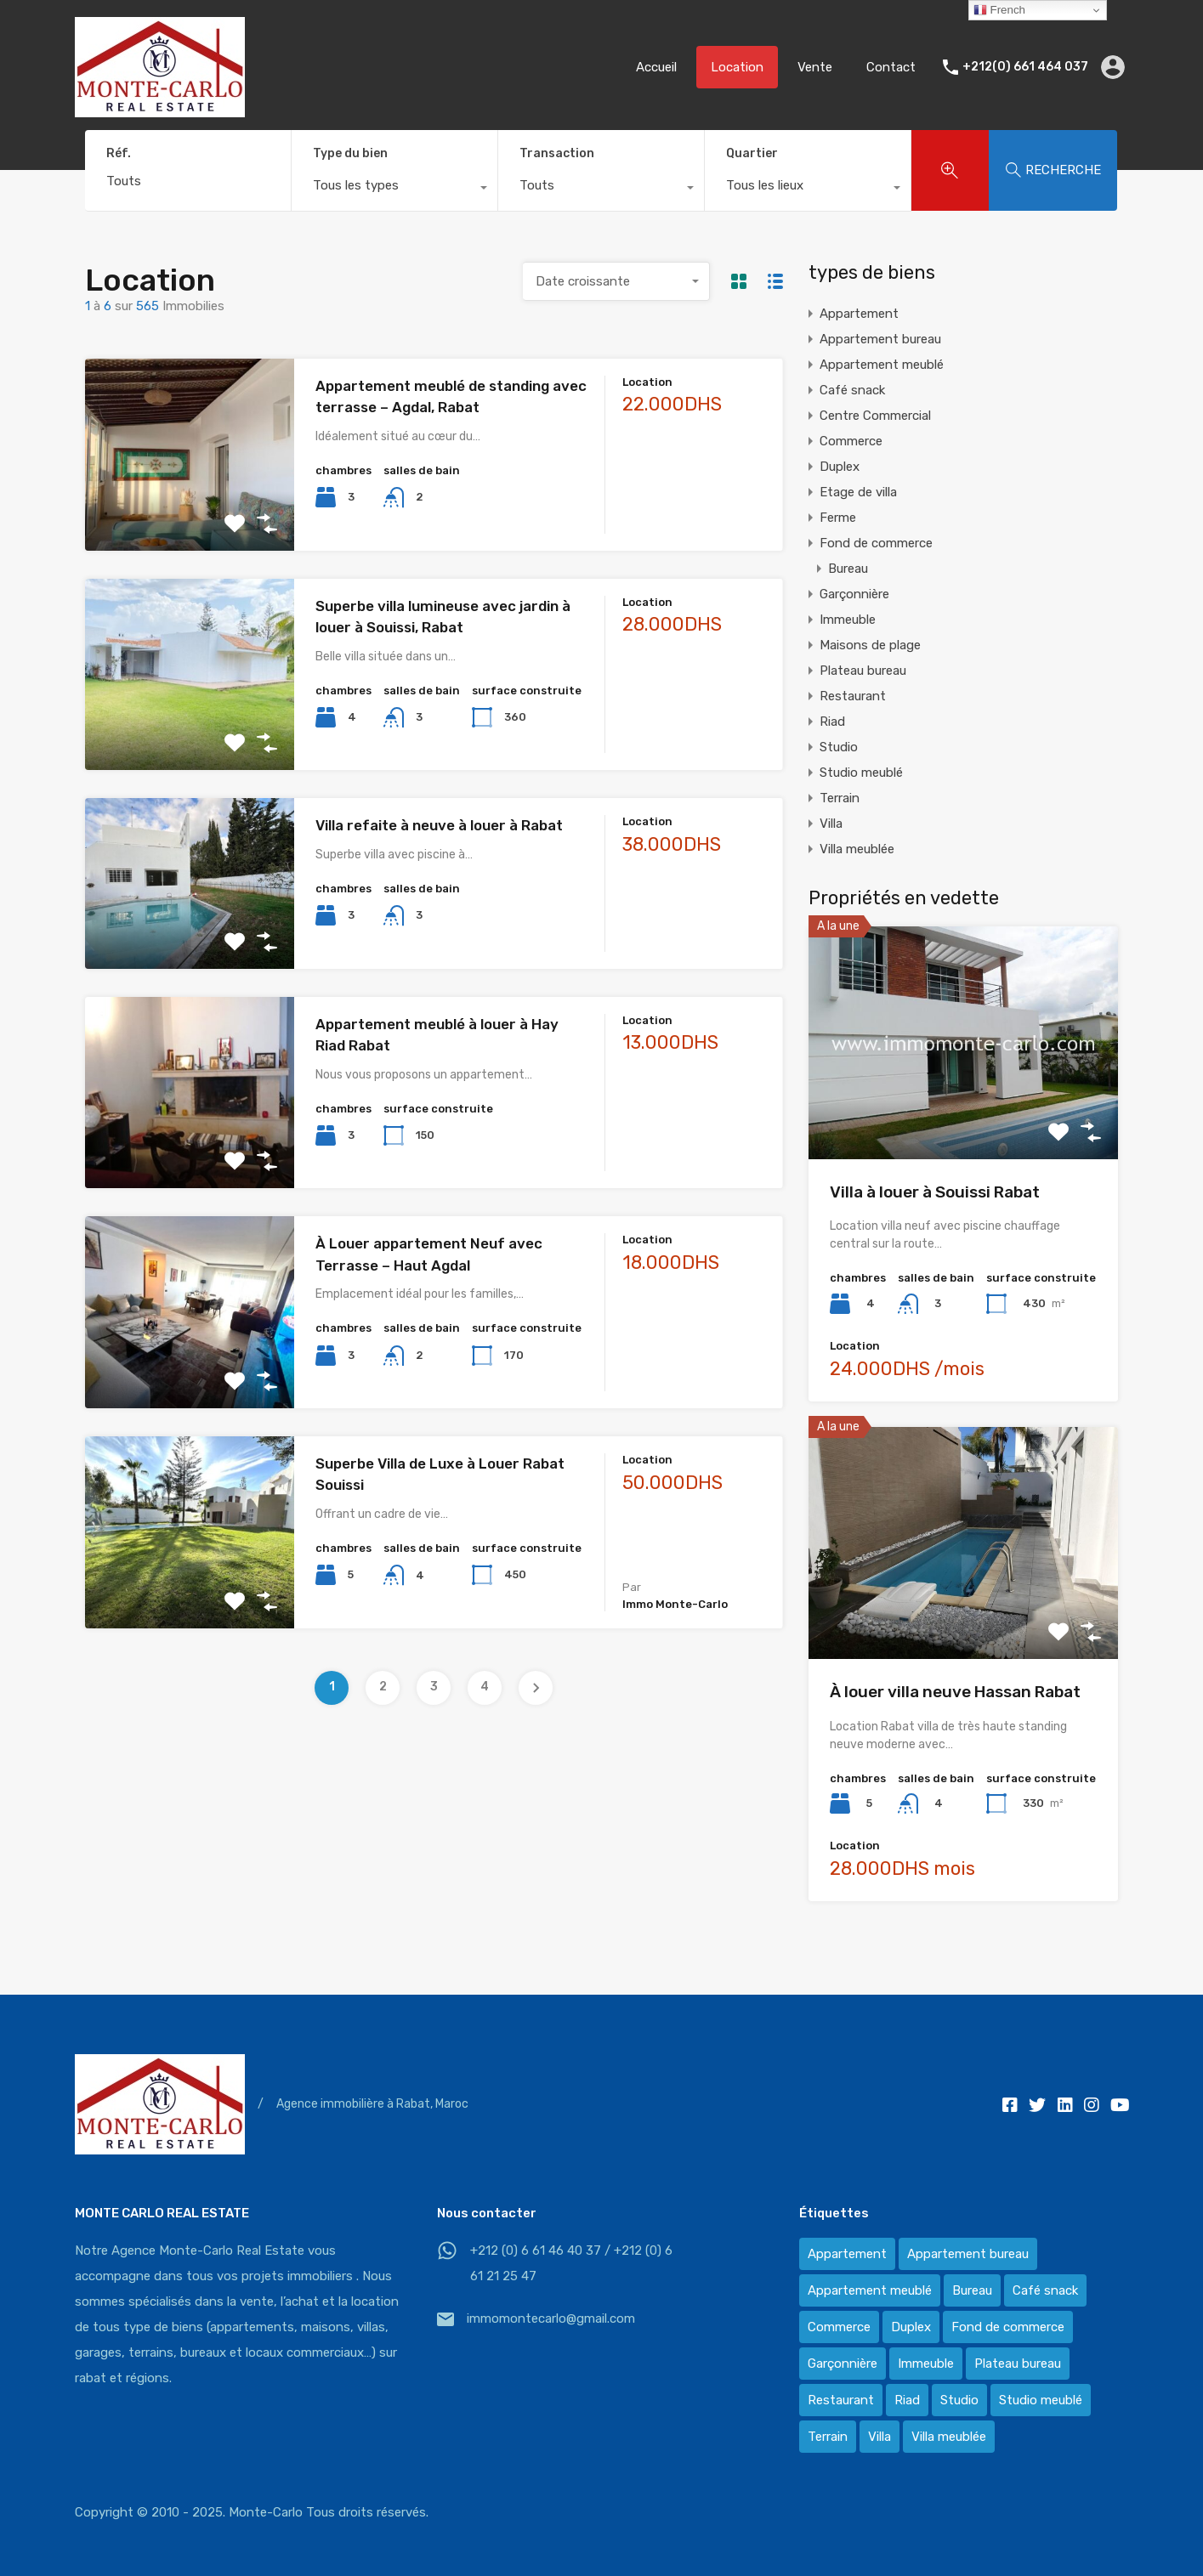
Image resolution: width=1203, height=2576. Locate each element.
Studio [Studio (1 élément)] (959, 2400)
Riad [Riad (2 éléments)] (907, 2400)
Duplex (840, 466)
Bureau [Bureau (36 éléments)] (972, 2290)
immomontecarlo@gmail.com (551, 2318)
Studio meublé (861, 772)
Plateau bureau (863, 670)
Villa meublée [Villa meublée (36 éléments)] (948, 2436)
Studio (839, 747)
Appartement (859, 313)
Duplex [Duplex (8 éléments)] (911, 2327)
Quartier (752, 153)
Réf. (118, 154)
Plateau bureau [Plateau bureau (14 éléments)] (1017, 2363)
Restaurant (853, 696)
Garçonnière (854, 594)
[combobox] (394, 189)
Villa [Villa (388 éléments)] (879, 2436)
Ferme (838, 517)
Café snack (852, 390)
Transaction (556, 153)
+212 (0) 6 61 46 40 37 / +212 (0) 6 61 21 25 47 (571, 2263)
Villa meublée (857, 849)
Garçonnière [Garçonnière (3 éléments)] (842, 2363)
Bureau (848, 568)
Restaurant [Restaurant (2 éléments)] (841, 2400)
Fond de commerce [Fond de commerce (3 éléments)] (1007, 2327)
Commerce (851, 441)
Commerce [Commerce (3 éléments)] (839, 2327)
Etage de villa (858, 492)
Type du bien (350, 153)
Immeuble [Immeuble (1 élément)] (926, 2363)
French (999, 10)
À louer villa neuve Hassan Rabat (955, 1691)
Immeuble (848, 619)
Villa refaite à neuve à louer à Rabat (439, 825)
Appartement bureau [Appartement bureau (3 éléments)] (968, 2254)
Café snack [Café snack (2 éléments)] (1045, 2290)
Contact (891, 67)
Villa (831, 823)
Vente (814, 67)
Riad (832, 721)
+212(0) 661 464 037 (1025, 67)
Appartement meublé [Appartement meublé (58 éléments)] (870, 2290)
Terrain (840, 798)
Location (737, 67)
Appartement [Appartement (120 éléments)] (847, 2254)
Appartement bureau (880, 339)
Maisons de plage (870, 645)
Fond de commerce (876, 543)
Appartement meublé (882, 364)
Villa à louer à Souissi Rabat (935, 1192)
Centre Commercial (875, 415)
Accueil (656, 67)
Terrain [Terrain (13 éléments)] (828, 2436)
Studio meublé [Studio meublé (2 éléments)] (1040, 2400)
